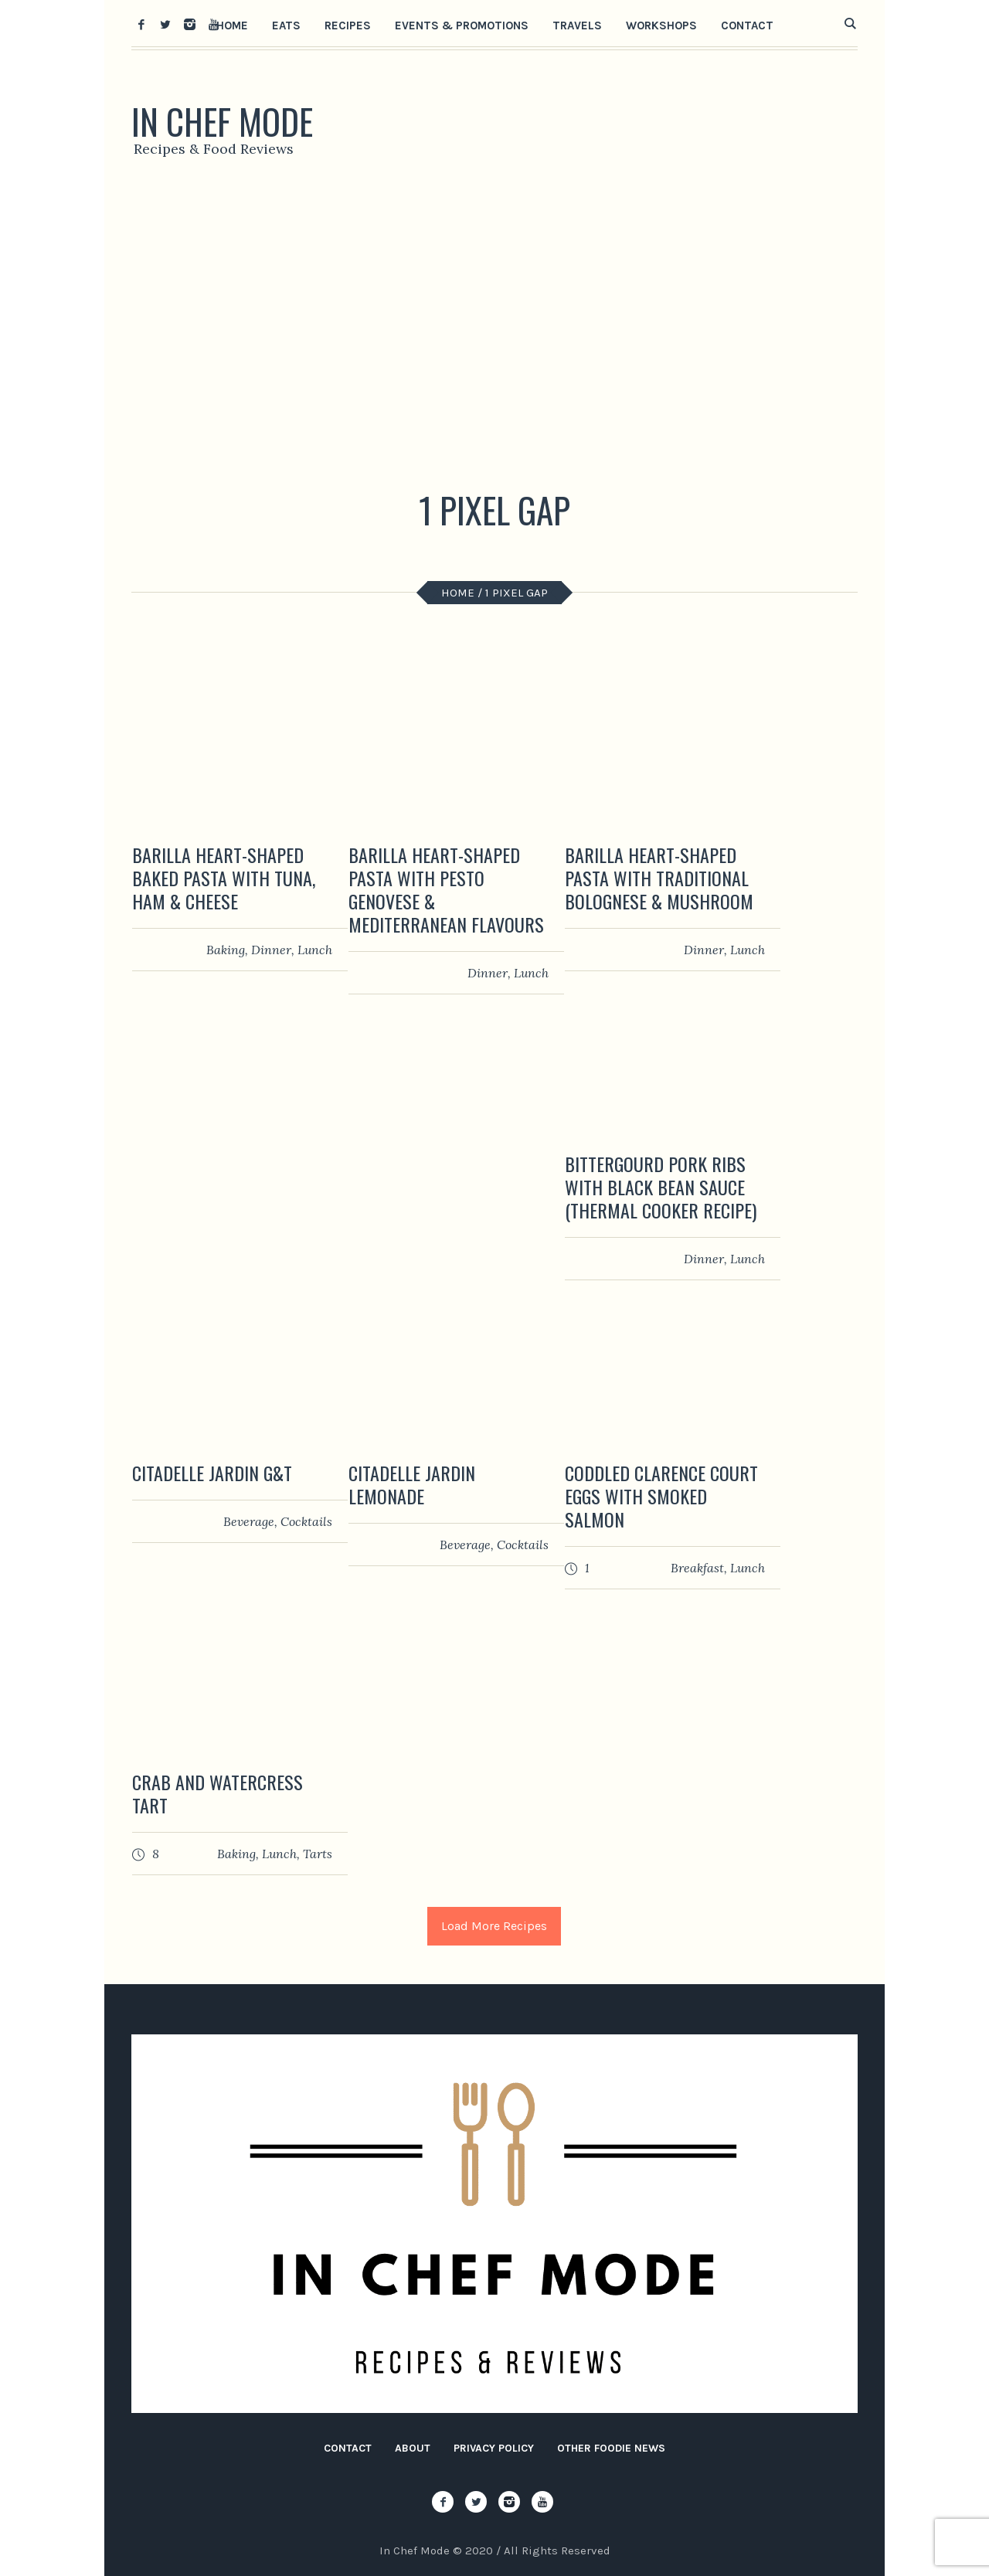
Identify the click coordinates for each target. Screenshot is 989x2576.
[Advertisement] (494, 328)
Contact (348, 2448)
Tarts (317, 1853)
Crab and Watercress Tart (217, 1793)
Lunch (314, 949)
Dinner (271, 949)
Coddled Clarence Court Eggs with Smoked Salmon (661, 1496)
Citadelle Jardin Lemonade (411, 1484)
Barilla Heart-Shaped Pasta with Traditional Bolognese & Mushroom (659, 878)
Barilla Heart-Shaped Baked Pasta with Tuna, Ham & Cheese (223, 878)
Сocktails (306, 1521)
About (412, 2448)
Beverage (248, 1521)
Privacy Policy (494, 2448)
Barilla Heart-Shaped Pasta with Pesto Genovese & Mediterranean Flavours (446, 889)
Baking (225, 949)
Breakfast (697, 1567)
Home (457, 593)
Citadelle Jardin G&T (212, 1473)
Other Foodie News (611, 2448)
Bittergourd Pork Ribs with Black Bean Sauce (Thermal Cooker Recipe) (660, 1187)
